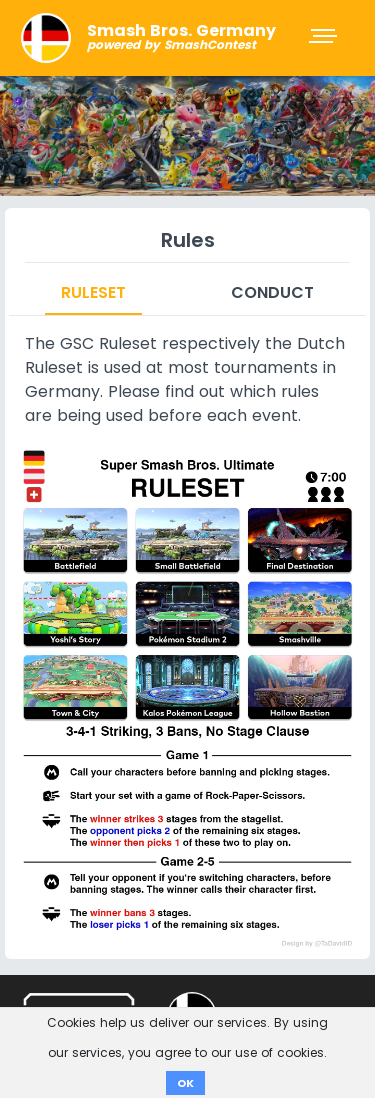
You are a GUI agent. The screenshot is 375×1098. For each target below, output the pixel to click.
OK (185, 1083)
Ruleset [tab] (93, 292)
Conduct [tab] (272, 292)
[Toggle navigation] (325, 38)
